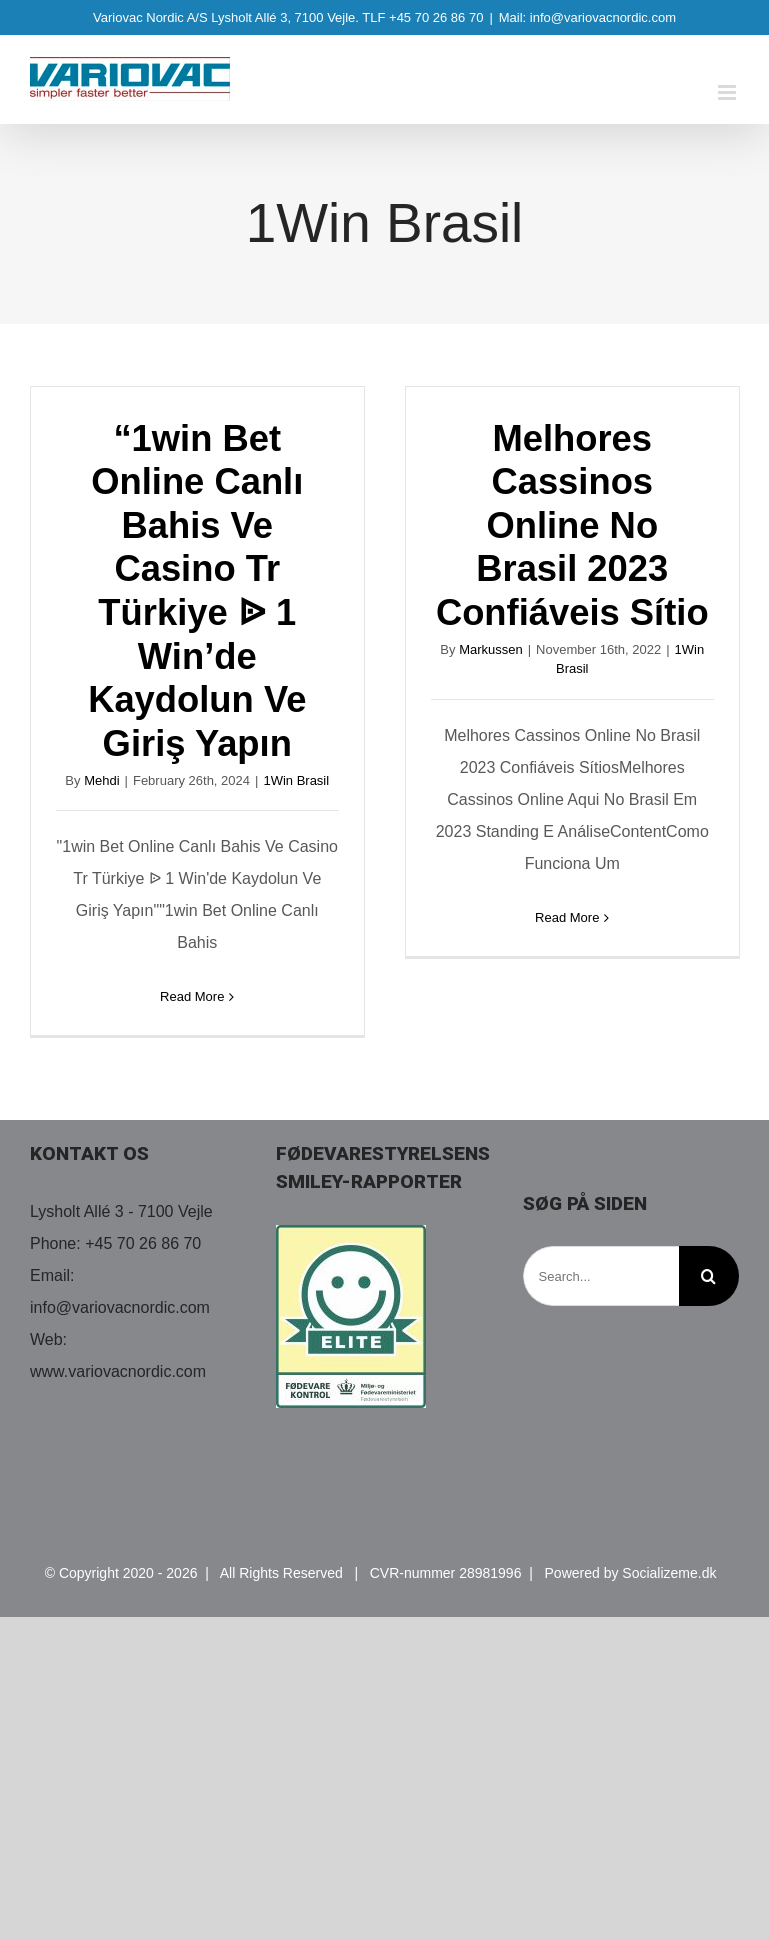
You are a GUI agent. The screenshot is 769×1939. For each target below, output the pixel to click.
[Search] (709, 1276)
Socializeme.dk (669, 1573)
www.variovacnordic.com (118, 1371)
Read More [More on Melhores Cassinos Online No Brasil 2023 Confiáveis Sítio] (567, 917)
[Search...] (601, 1276)
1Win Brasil (296, 780)
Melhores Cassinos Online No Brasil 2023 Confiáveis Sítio (572, 526)
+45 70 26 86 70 (143, 1243)
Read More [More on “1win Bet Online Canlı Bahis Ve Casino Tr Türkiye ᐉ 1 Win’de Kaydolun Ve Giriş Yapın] (192, 996)
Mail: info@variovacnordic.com (587, 17)
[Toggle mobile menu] (728, 92)
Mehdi (101, 780)
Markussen (491, 649)
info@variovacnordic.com (120, 1307)
